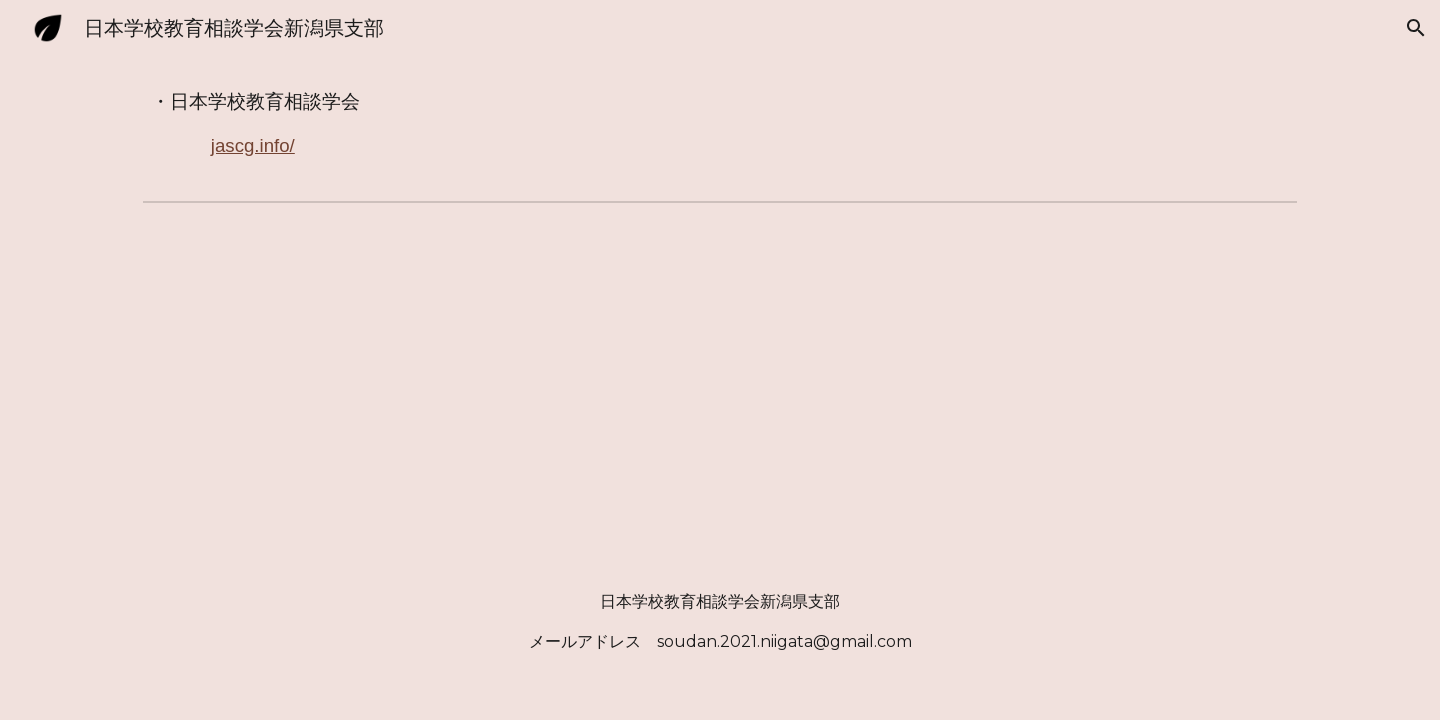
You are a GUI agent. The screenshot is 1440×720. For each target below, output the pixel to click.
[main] (720, 124)
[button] (1416, 28)
